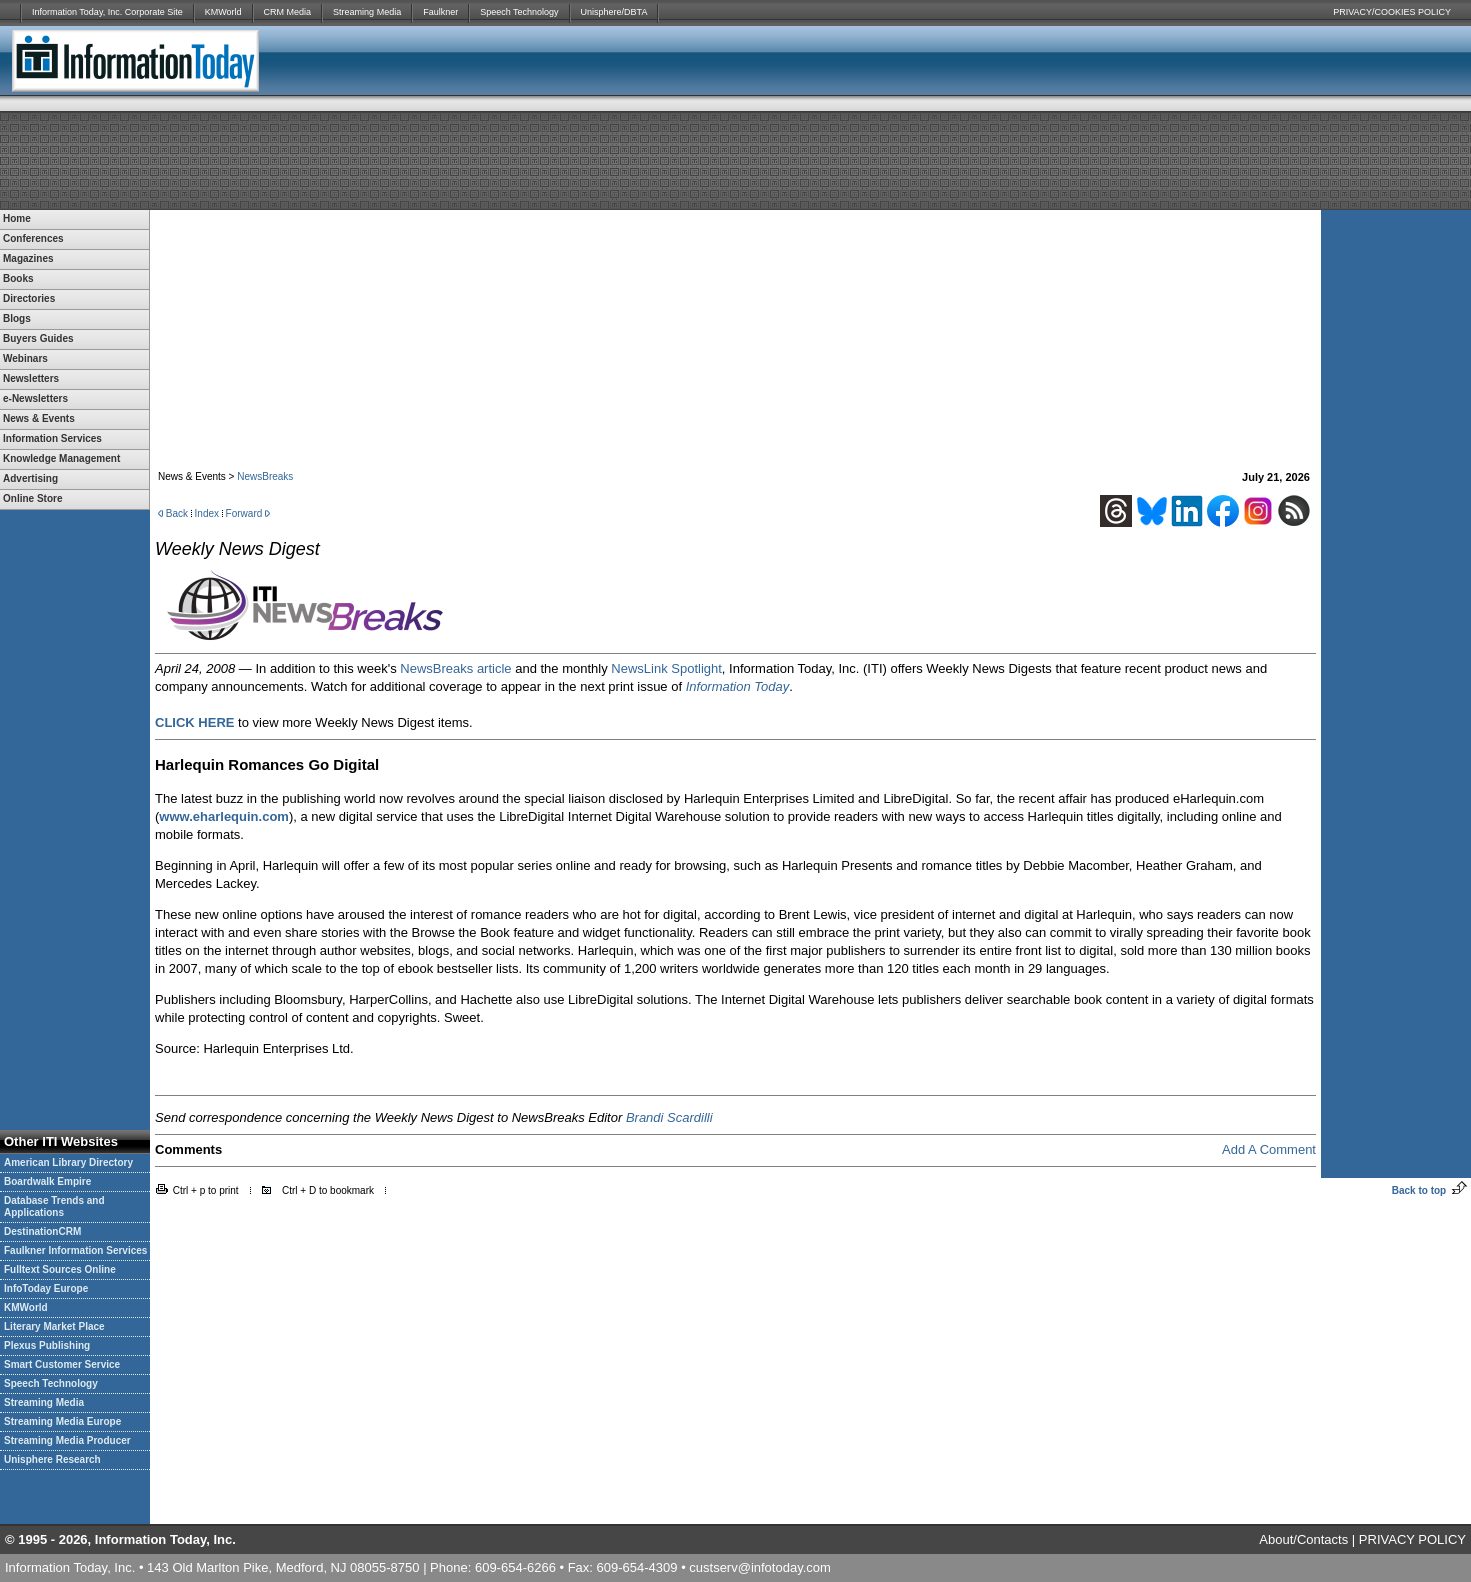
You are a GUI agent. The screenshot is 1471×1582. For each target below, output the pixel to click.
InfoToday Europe (46, 1288)
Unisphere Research (52, 1459)
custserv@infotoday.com (760, 1567)
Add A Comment (1269, 1149)
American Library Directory (68, 1162)
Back (177, 513)
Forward (244, 513)
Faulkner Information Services (75, 1250)
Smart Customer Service (62, 1364)
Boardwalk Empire (47, 1181)
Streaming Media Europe (62, 1421)
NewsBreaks (265, 476)
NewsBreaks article (455, 668)
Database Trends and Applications (54, 1206)
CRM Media (288, 12)
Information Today (738, 686)
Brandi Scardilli (669, 1117)
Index (207, 513)
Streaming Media (367, 12)
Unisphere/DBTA (614, 12)
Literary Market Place (54, 1326)
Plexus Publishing (47, 1345)
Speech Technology (519, 12)
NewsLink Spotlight (666, 668)
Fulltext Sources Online (60, 1269)
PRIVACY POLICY (1412, 1539)
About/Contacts (1303, 1539)
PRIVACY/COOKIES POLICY (1392, 12)
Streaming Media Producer (67, 1440)
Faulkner (440, 12)
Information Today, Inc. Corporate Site (107, 12)
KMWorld (223, 12)
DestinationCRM (42, 1231)
